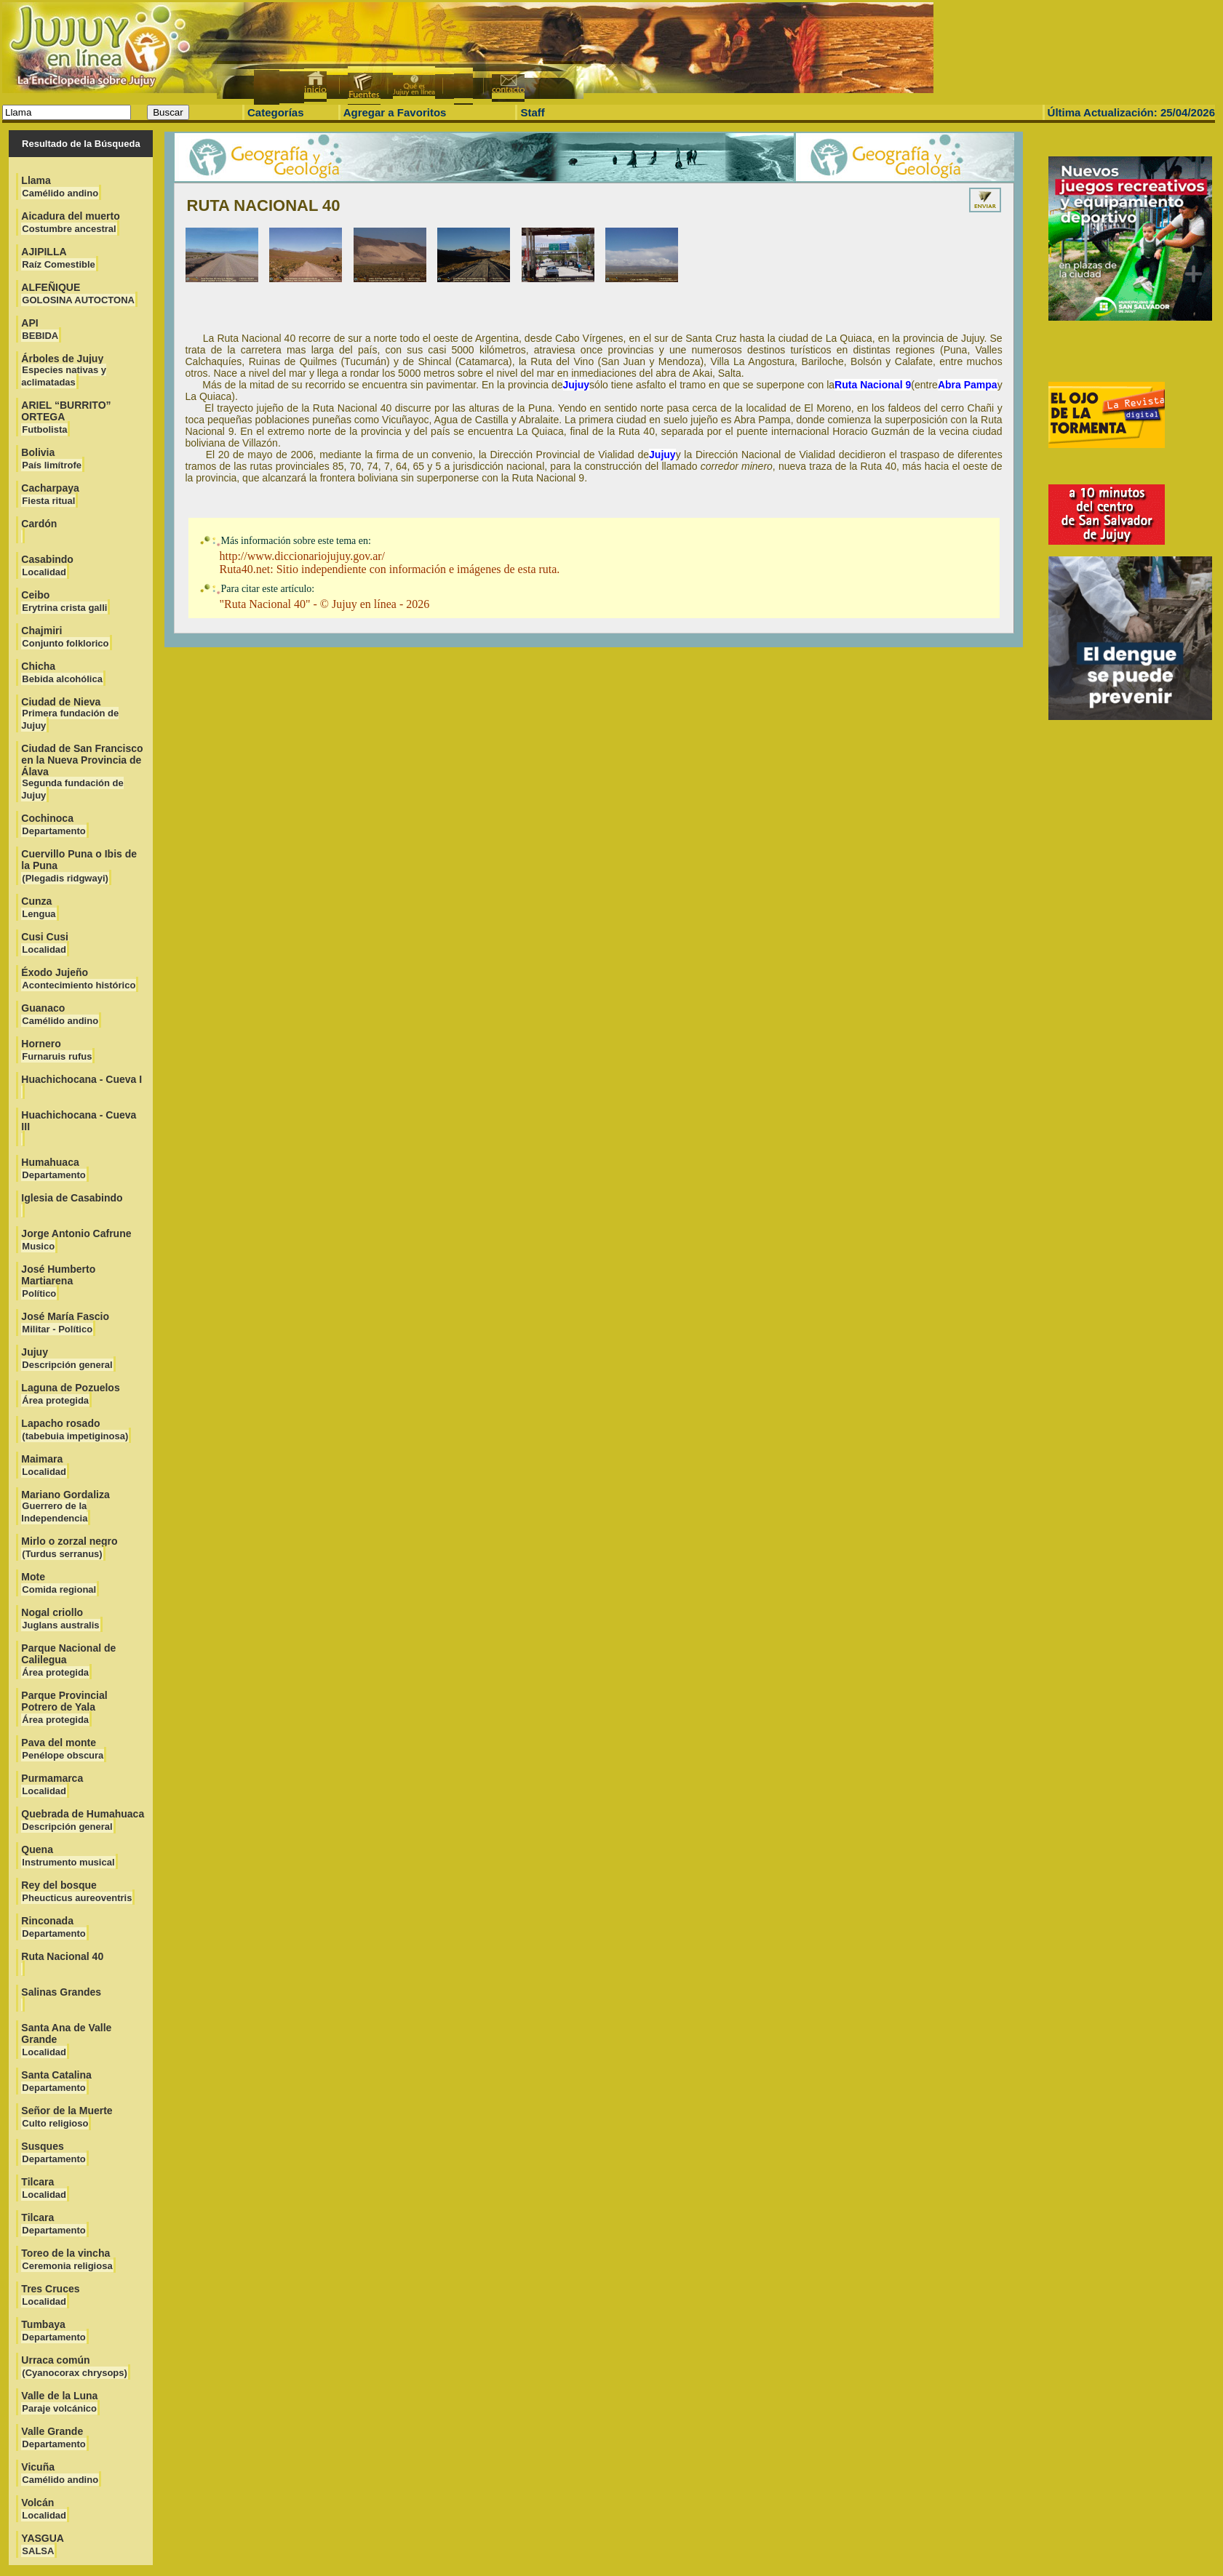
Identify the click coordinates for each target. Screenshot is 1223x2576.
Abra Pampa (967, 385)
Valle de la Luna (59, 2402)
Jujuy (67, 1358)
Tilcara (44, 2188)
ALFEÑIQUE (78, 293)
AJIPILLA (58, 258)
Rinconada (53, 1927)
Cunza (38, 907)
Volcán (44, 2509)
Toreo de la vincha (67, 2259)
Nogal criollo (60, 1619)
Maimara (44, 1465)
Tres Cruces (50, 2295)
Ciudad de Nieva (70, 713)
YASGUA (42, 2544)
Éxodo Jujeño (78, 979)
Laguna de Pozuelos (70, 1394)
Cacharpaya (50, 494)
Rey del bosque (76, 1891)
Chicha (62, 672)
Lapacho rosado (75, 1429)
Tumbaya (53, 2331)
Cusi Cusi (44, 943)
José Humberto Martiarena (58, 1281)
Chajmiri (65, 637)
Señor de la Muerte (66, 2117)
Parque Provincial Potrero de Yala (64, 1707)
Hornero (56, 1050)
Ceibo (64, 601)
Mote (59, 1583)
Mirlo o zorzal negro (69, 1547)
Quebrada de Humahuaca (82, 1820)
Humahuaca (53, 1168)
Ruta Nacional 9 (872, 385)
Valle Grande (53, 2437)
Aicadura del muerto (70, 222)
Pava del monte (62, 1749)
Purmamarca (52, 1784)
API (40, 329)
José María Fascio (65, 1323)
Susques (53, 2152)
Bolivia (51, 459)
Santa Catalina (56, 2081)
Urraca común (74, 2366)
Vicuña (60, 2473)
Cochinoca (53, 824)
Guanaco (60, 1014)
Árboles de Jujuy (63, 370)
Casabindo (47, 565)
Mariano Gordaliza (65, 1506)
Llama (60, 187)
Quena (68, 1856)
